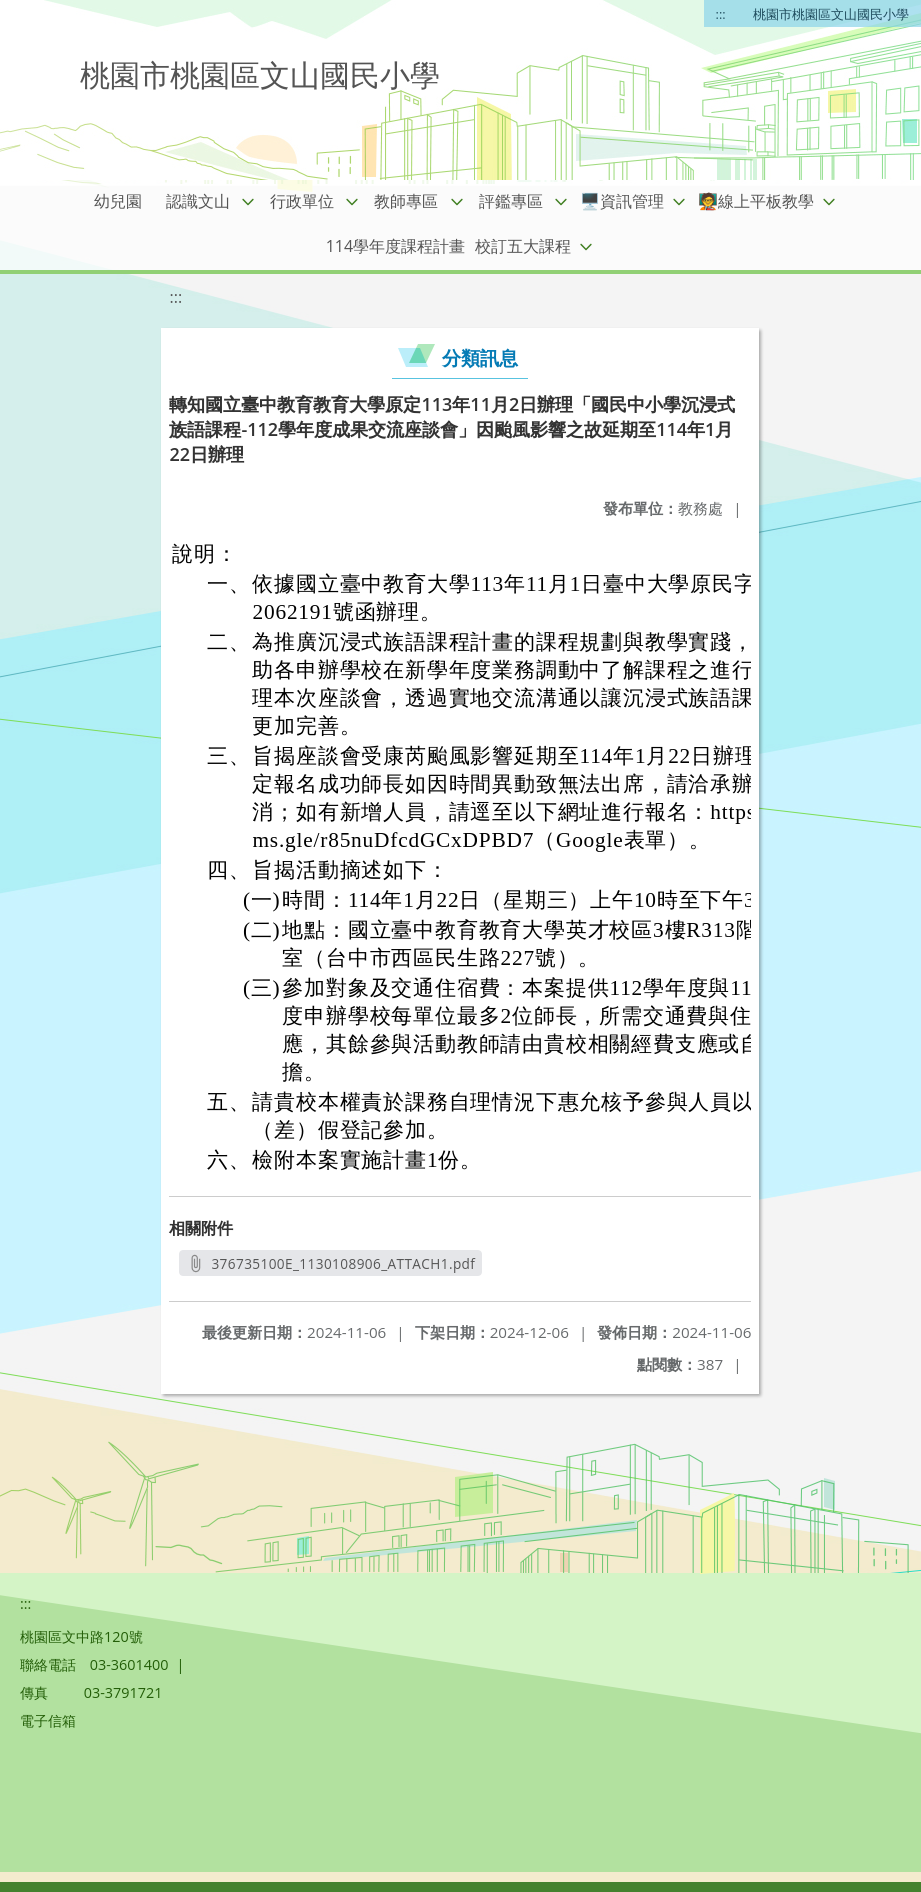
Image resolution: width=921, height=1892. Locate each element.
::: (721, 14)
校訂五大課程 (523, 246)
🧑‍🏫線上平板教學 (756, 201)
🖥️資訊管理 (622, 201)
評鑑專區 (511, 201)
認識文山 (198, 201)
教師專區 (406, 201)
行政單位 (302, 201)
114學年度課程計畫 (395, 246)
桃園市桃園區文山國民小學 (831, 14)
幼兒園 (118, 201)
